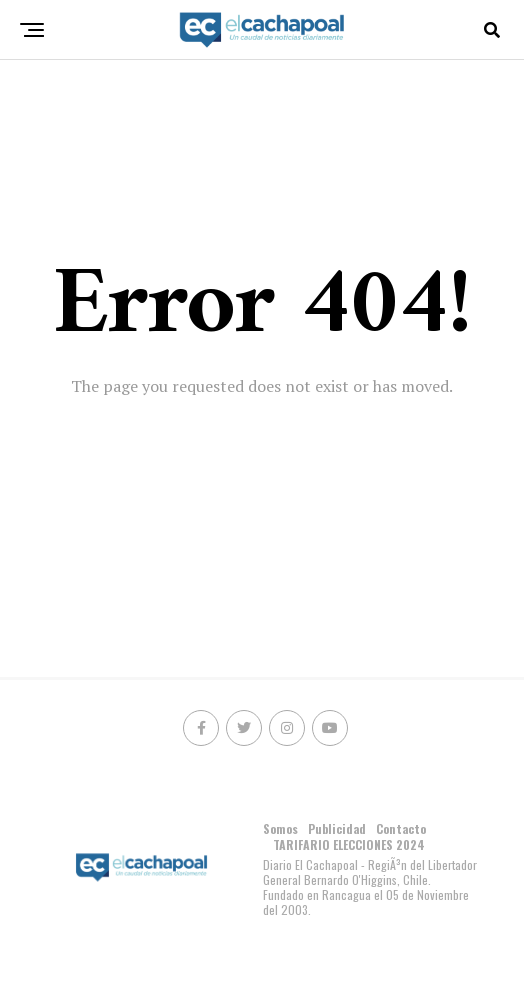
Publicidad (337, 828)
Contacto (401, 828)
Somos (280, 828)
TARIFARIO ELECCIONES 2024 (349, 844)
